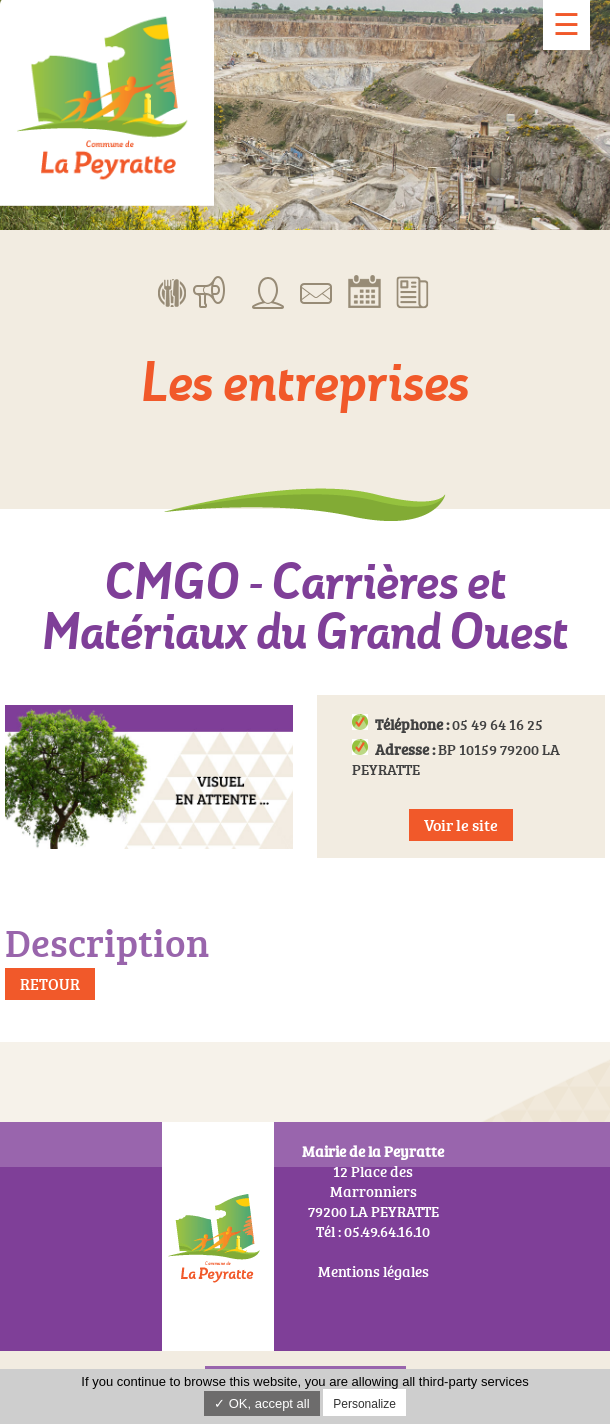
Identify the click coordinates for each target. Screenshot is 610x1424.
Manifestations (209, 291)
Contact (316, 291)
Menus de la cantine (172, 291)
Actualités (412, 291)
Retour (50, 984)
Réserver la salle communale (364, 291)
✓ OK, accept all (262, 1403)
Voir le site (461, 825)
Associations (268, 291)
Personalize (364, 1404)
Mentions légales (373, 1271)
